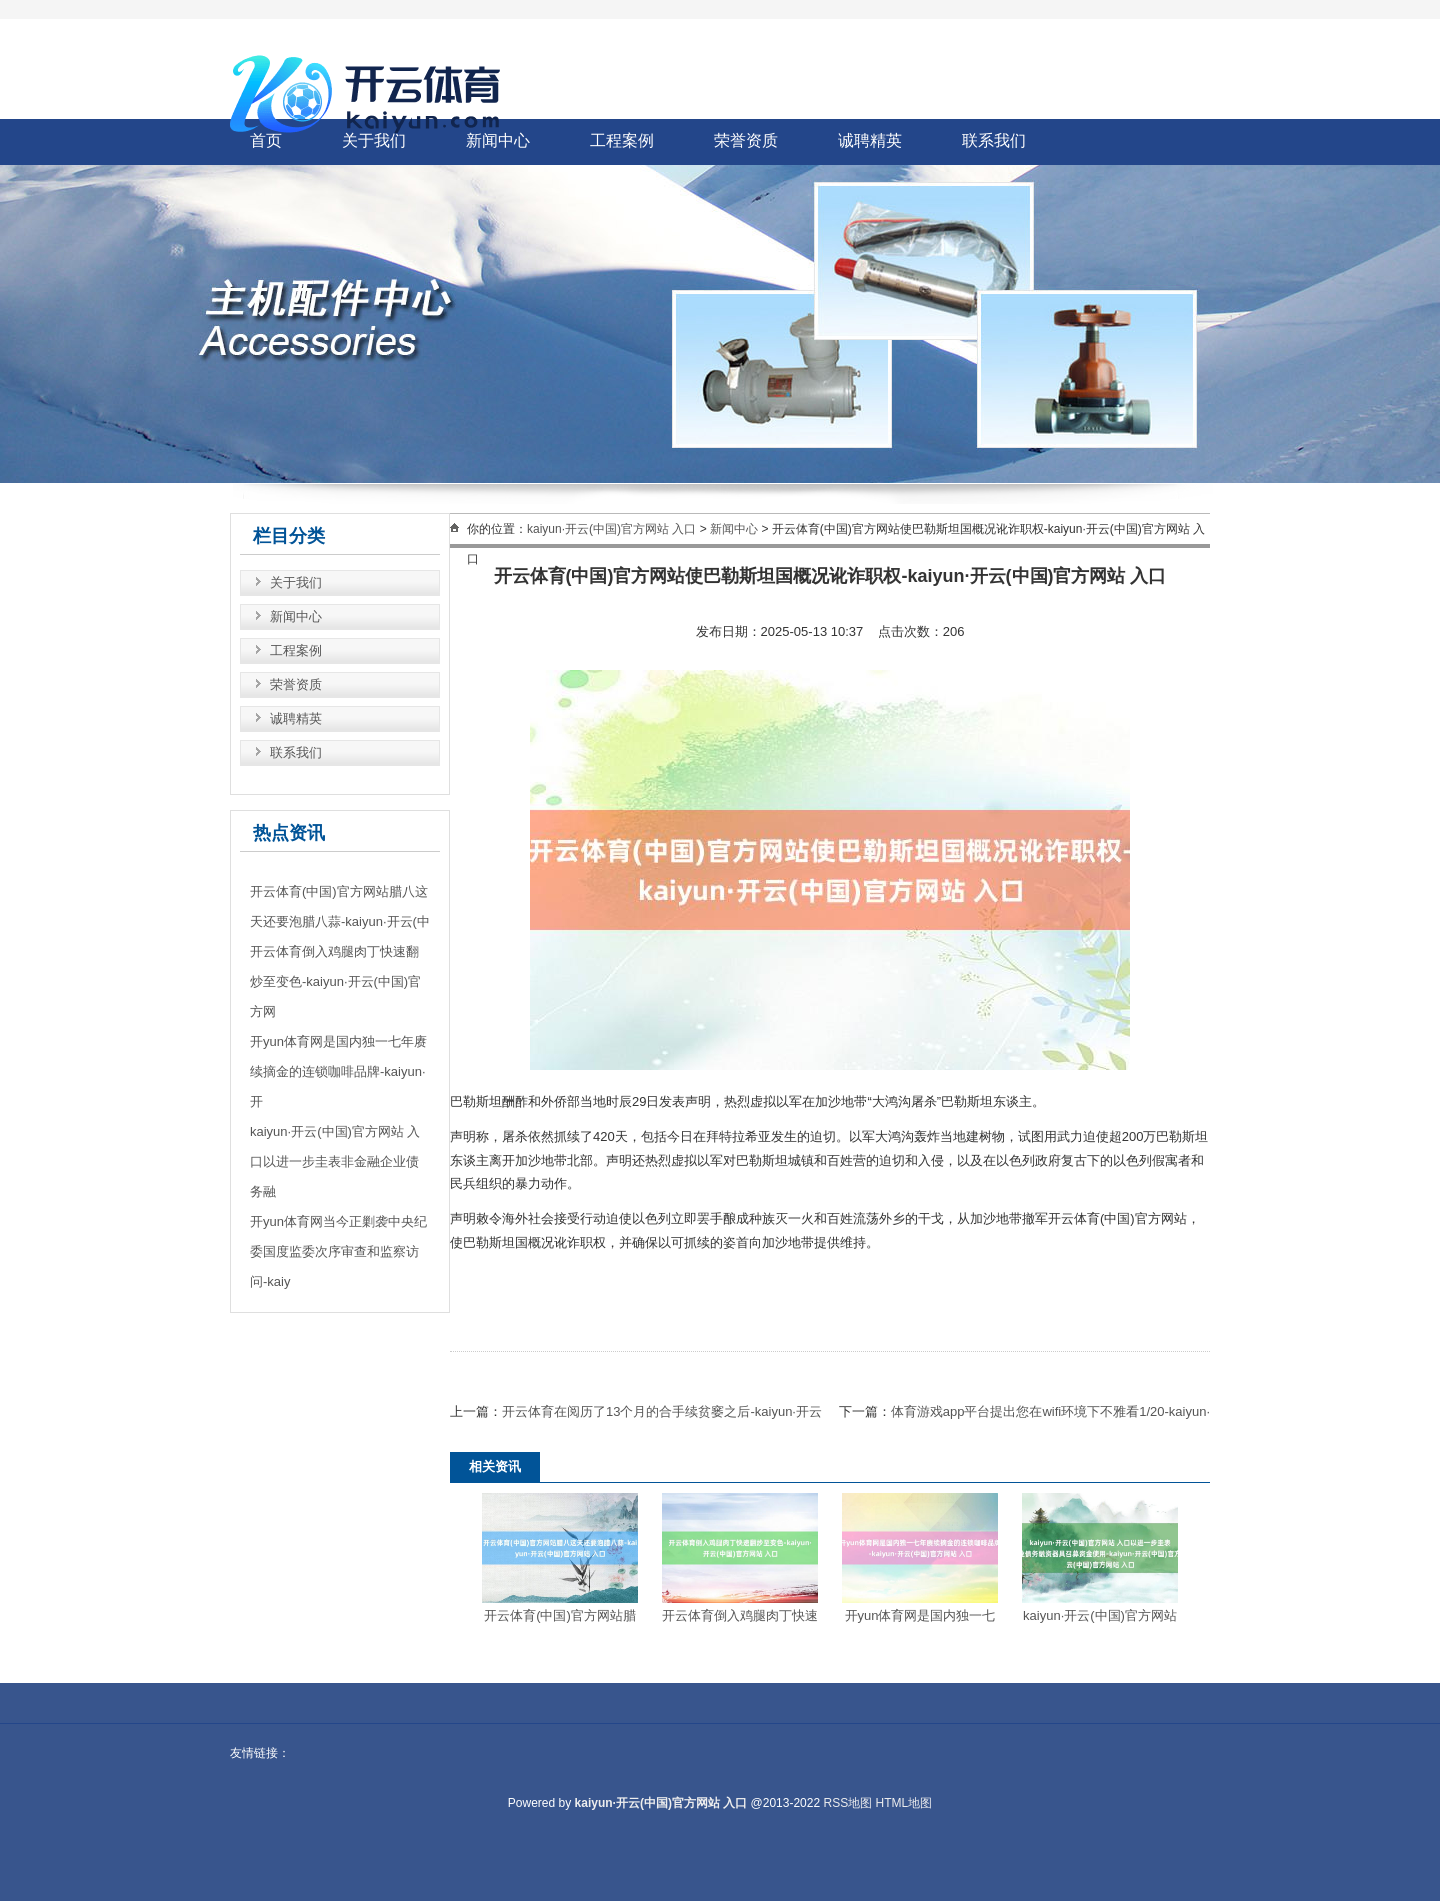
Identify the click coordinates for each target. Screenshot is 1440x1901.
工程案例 (622, 140)
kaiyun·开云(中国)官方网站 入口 (611, 529)
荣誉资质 (746, 140)
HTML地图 (904, 1803)
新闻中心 (296, 616)
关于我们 (296, 582)
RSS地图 (847, 1803)
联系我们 (994, 140)
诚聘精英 (870, 140)
